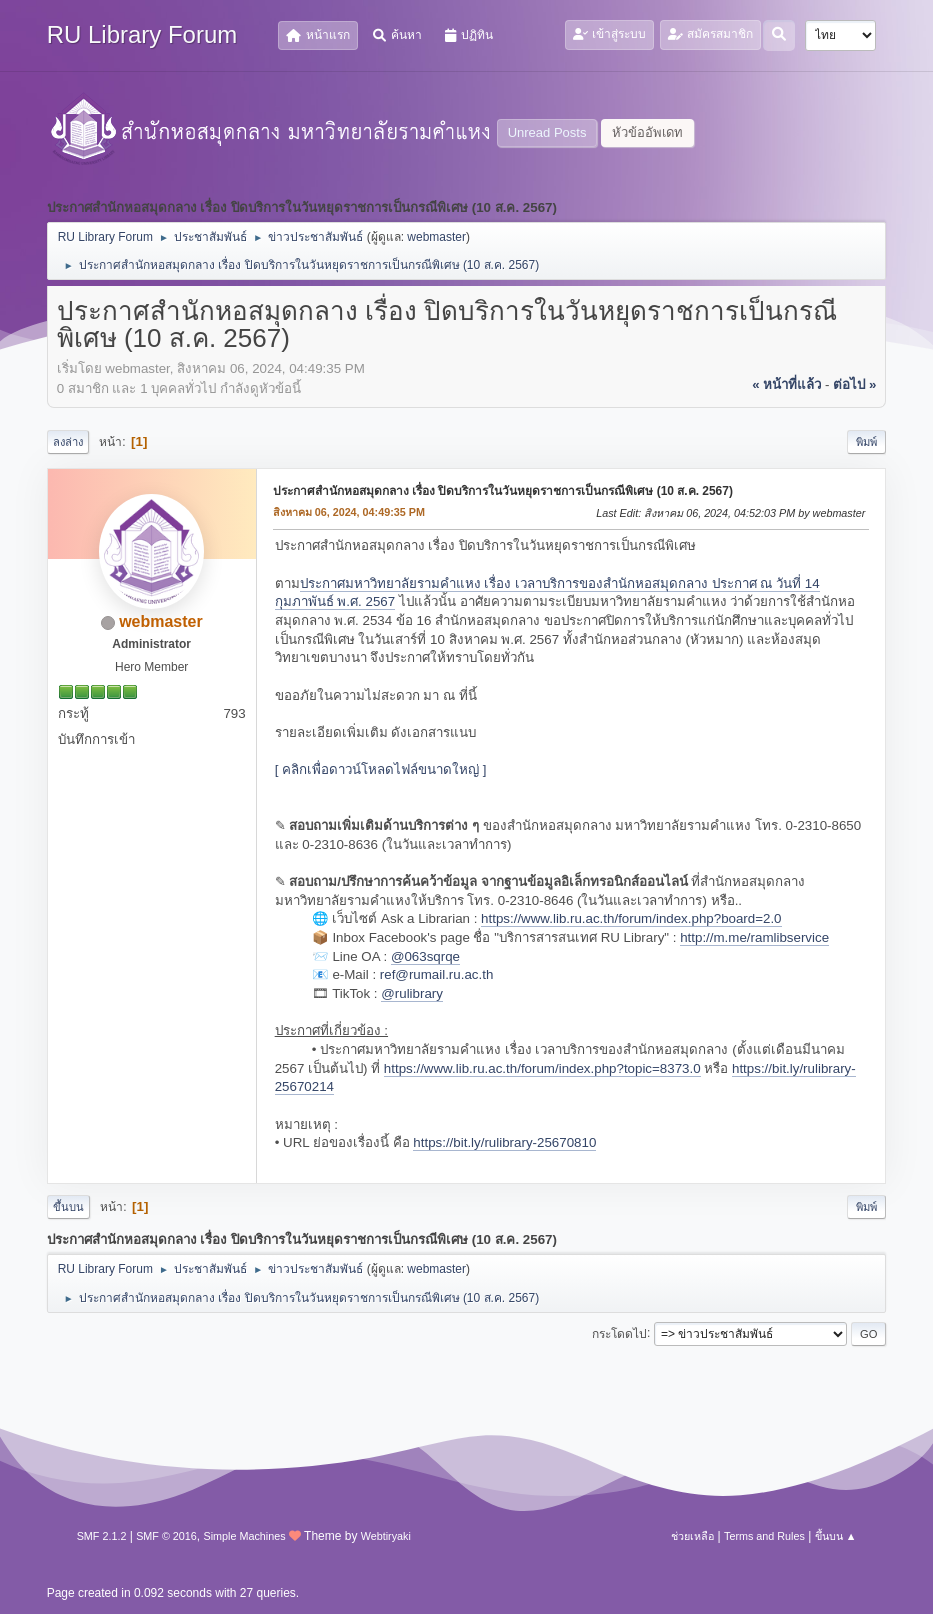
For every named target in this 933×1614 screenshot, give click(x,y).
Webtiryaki (386, 1536)
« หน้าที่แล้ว (786, 384)
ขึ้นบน (68, 1207)
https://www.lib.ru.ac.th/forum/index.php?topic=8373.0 (542, 1068)
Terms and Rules (764, 1536)
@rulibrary (412, 993)
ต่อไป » (854, 384)
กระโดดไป (619, 1333)
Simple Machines (245, 1536)
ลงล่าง (68, 442)
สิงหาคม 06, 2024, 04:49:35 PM (349, 512)
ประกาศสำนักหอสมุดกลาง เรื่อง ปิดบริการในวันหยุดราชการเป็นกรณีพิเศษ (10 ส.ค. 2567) (503, 491)
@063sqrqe (425, 956)
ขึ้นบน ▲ (836, 1536)
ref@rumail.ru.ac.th (437, 974)
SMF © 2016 (166, 1536)
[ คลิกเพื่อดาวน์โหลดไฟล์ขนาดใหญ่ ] (381, 769)
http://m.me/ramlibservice (754, 937)
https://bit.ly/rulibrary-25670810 (504, 1142)
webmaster (436, 237)
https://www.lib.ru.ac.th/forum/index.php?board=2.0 (631, 918)
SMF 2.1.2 (102, 1536)
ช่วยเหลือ (692, 1536)
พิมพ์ (866, 442)
